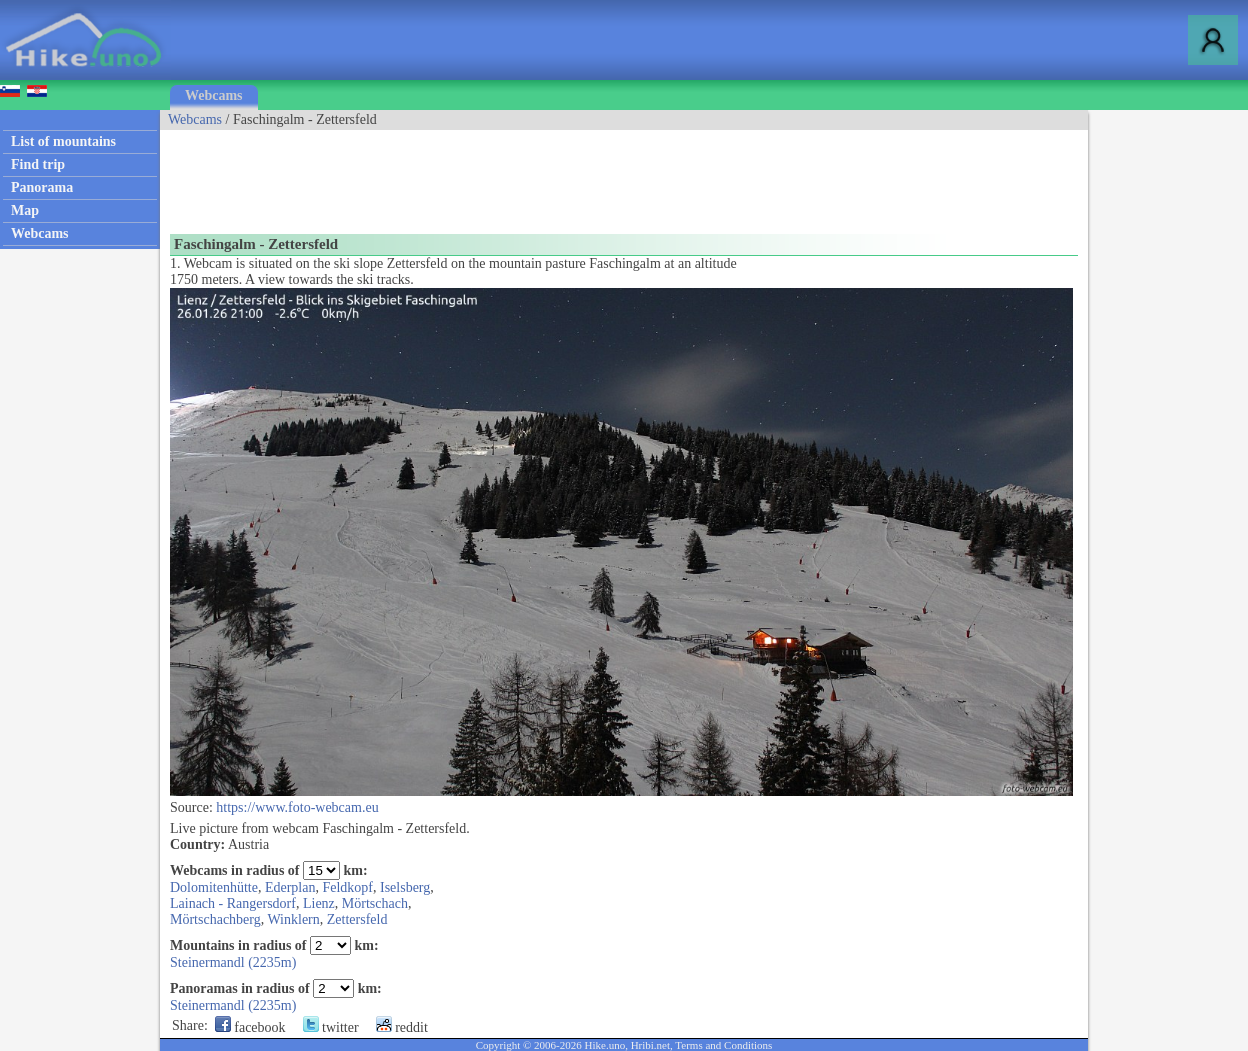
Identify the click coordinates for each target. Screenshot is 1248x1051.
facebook (250, 1027)
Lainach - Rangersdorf (233, 903)
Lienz (319, 903)
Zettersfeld (357, 919)
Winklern (293, 919)
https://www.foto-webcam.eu (297, 807)
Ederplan (290, 887)
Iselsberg (405, 887)
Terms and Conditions (723, 1045)
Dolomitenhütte (214, 887)
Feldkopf (347, 887)
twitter (331, 1027)
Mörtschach (375, 903)
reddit (402, 1027)
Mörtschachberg (215, 919)
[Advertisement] (524, 175)
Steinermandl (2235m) (233, 962)
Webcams (214, 95)
